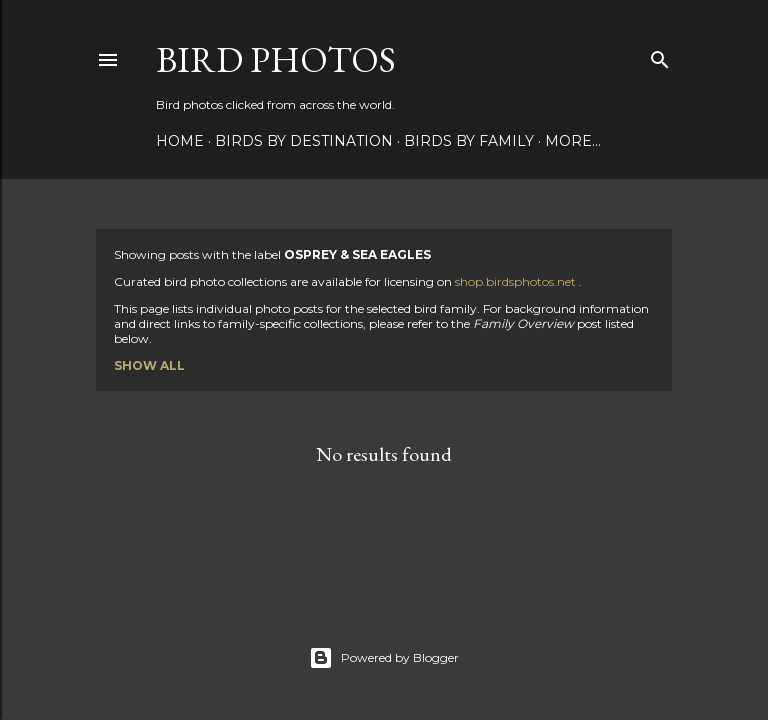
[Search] (660, 55)
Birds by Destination (304, 141)
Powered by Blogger (384, 658)
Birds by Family (469, 141)
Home (180, 141)
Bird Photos (276, 59)
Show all (149, 365)
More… (573, 141)
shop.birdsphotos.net (517, 281)
